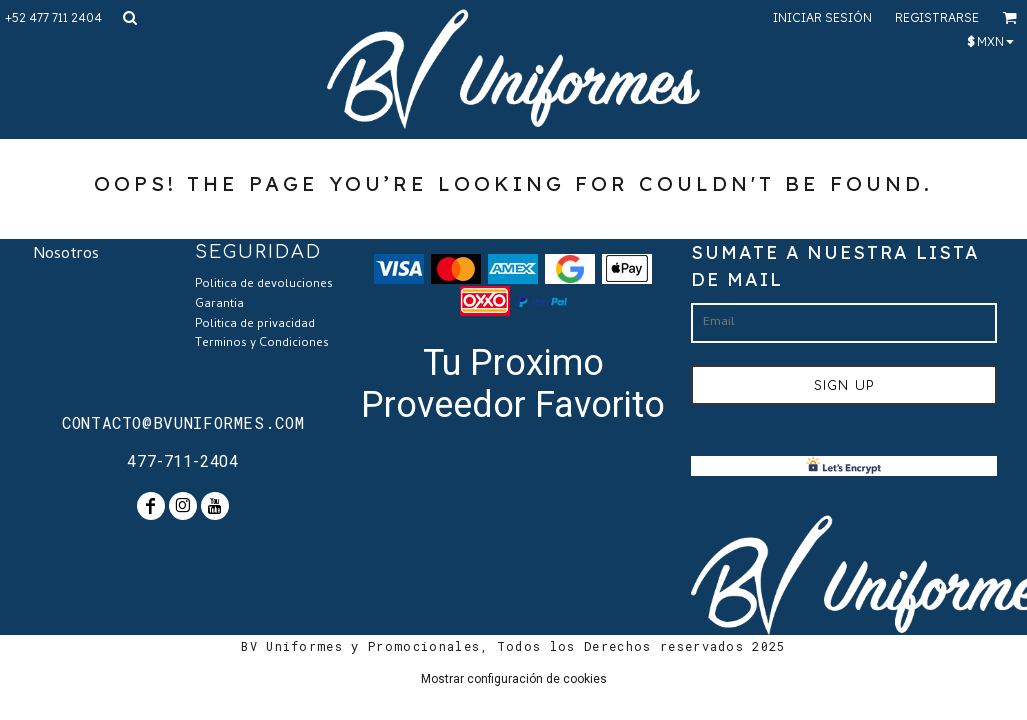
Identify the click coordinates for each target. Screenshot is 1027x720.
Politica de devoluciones (264, 285)
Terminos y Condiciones (262, 344)
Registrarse (937, 17)
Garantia (219, 305)
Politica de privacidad (255, 325)
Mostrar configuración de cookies (514, 679)
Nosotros (66, 255)
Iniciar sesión (822, 17)
